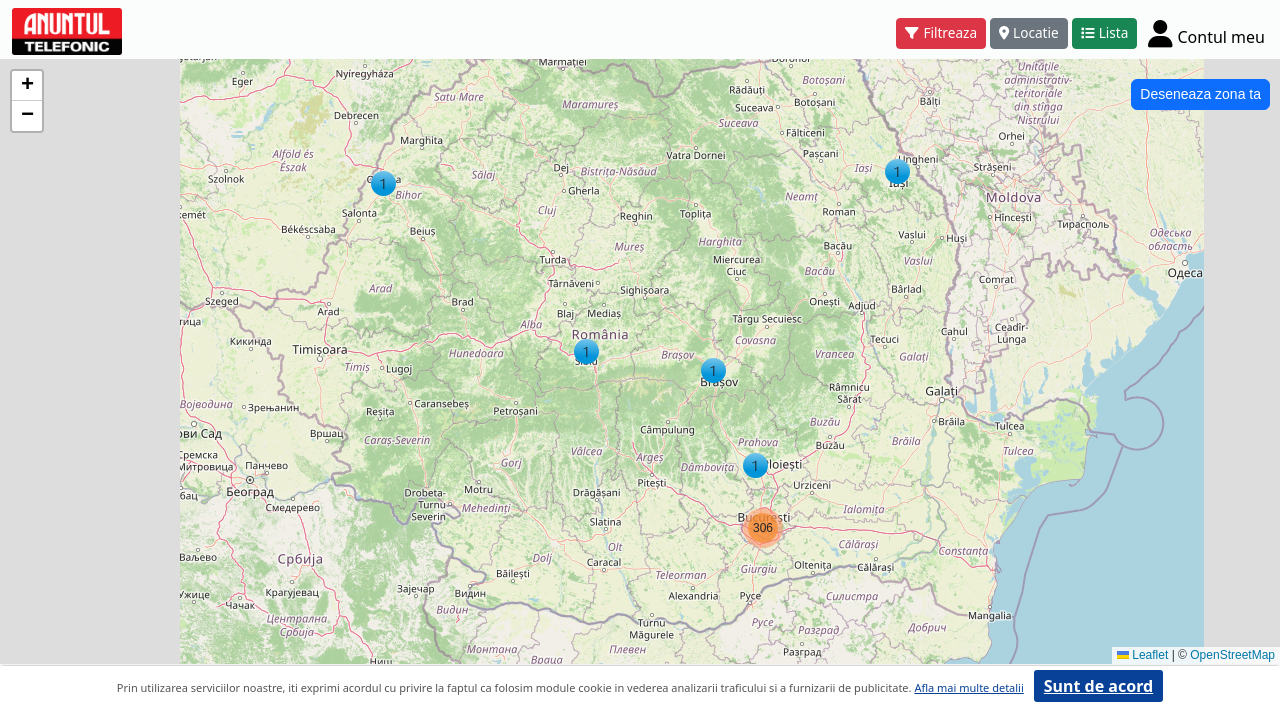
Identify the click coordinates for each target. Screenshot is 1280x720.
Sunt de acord (1098, 686)
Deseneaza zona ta (1200, 94)
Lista (1105, 32)
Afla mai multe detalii (968, 687)
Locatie (1029, 32)
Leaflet (1142, 655)
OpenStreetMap (1232, 655)
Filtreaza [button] (941, 32)
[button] (897, 171)
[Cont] (1206, 33)
